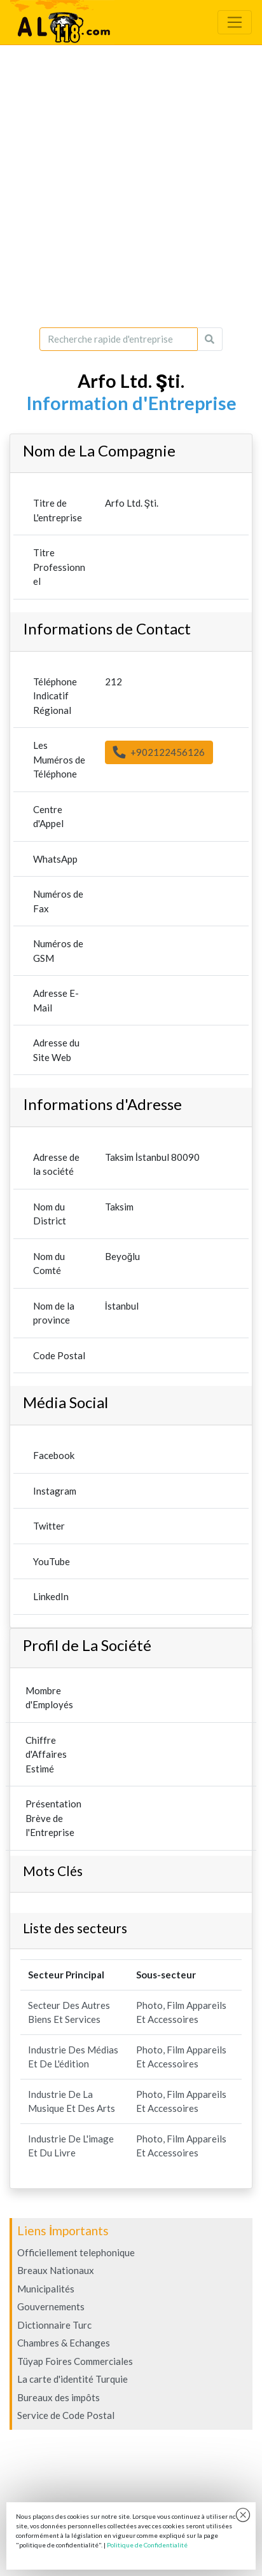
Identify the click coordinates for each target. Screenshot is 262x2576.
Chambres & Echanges (63, 2342)
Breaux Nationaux (55, 2270)
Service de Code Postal (65, 2415)
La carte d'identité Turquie (72, 2379)
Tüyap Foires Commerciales (75, 2361)
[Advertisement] (131, 186)
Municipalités (45, 2288)
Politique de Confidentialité (147, 2545)
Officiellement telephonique (76, 2252)
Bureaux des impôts (58, 2397)
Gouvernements (51, 2306)
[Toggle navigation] (234, 22)
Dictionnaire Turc (54, 2325)
